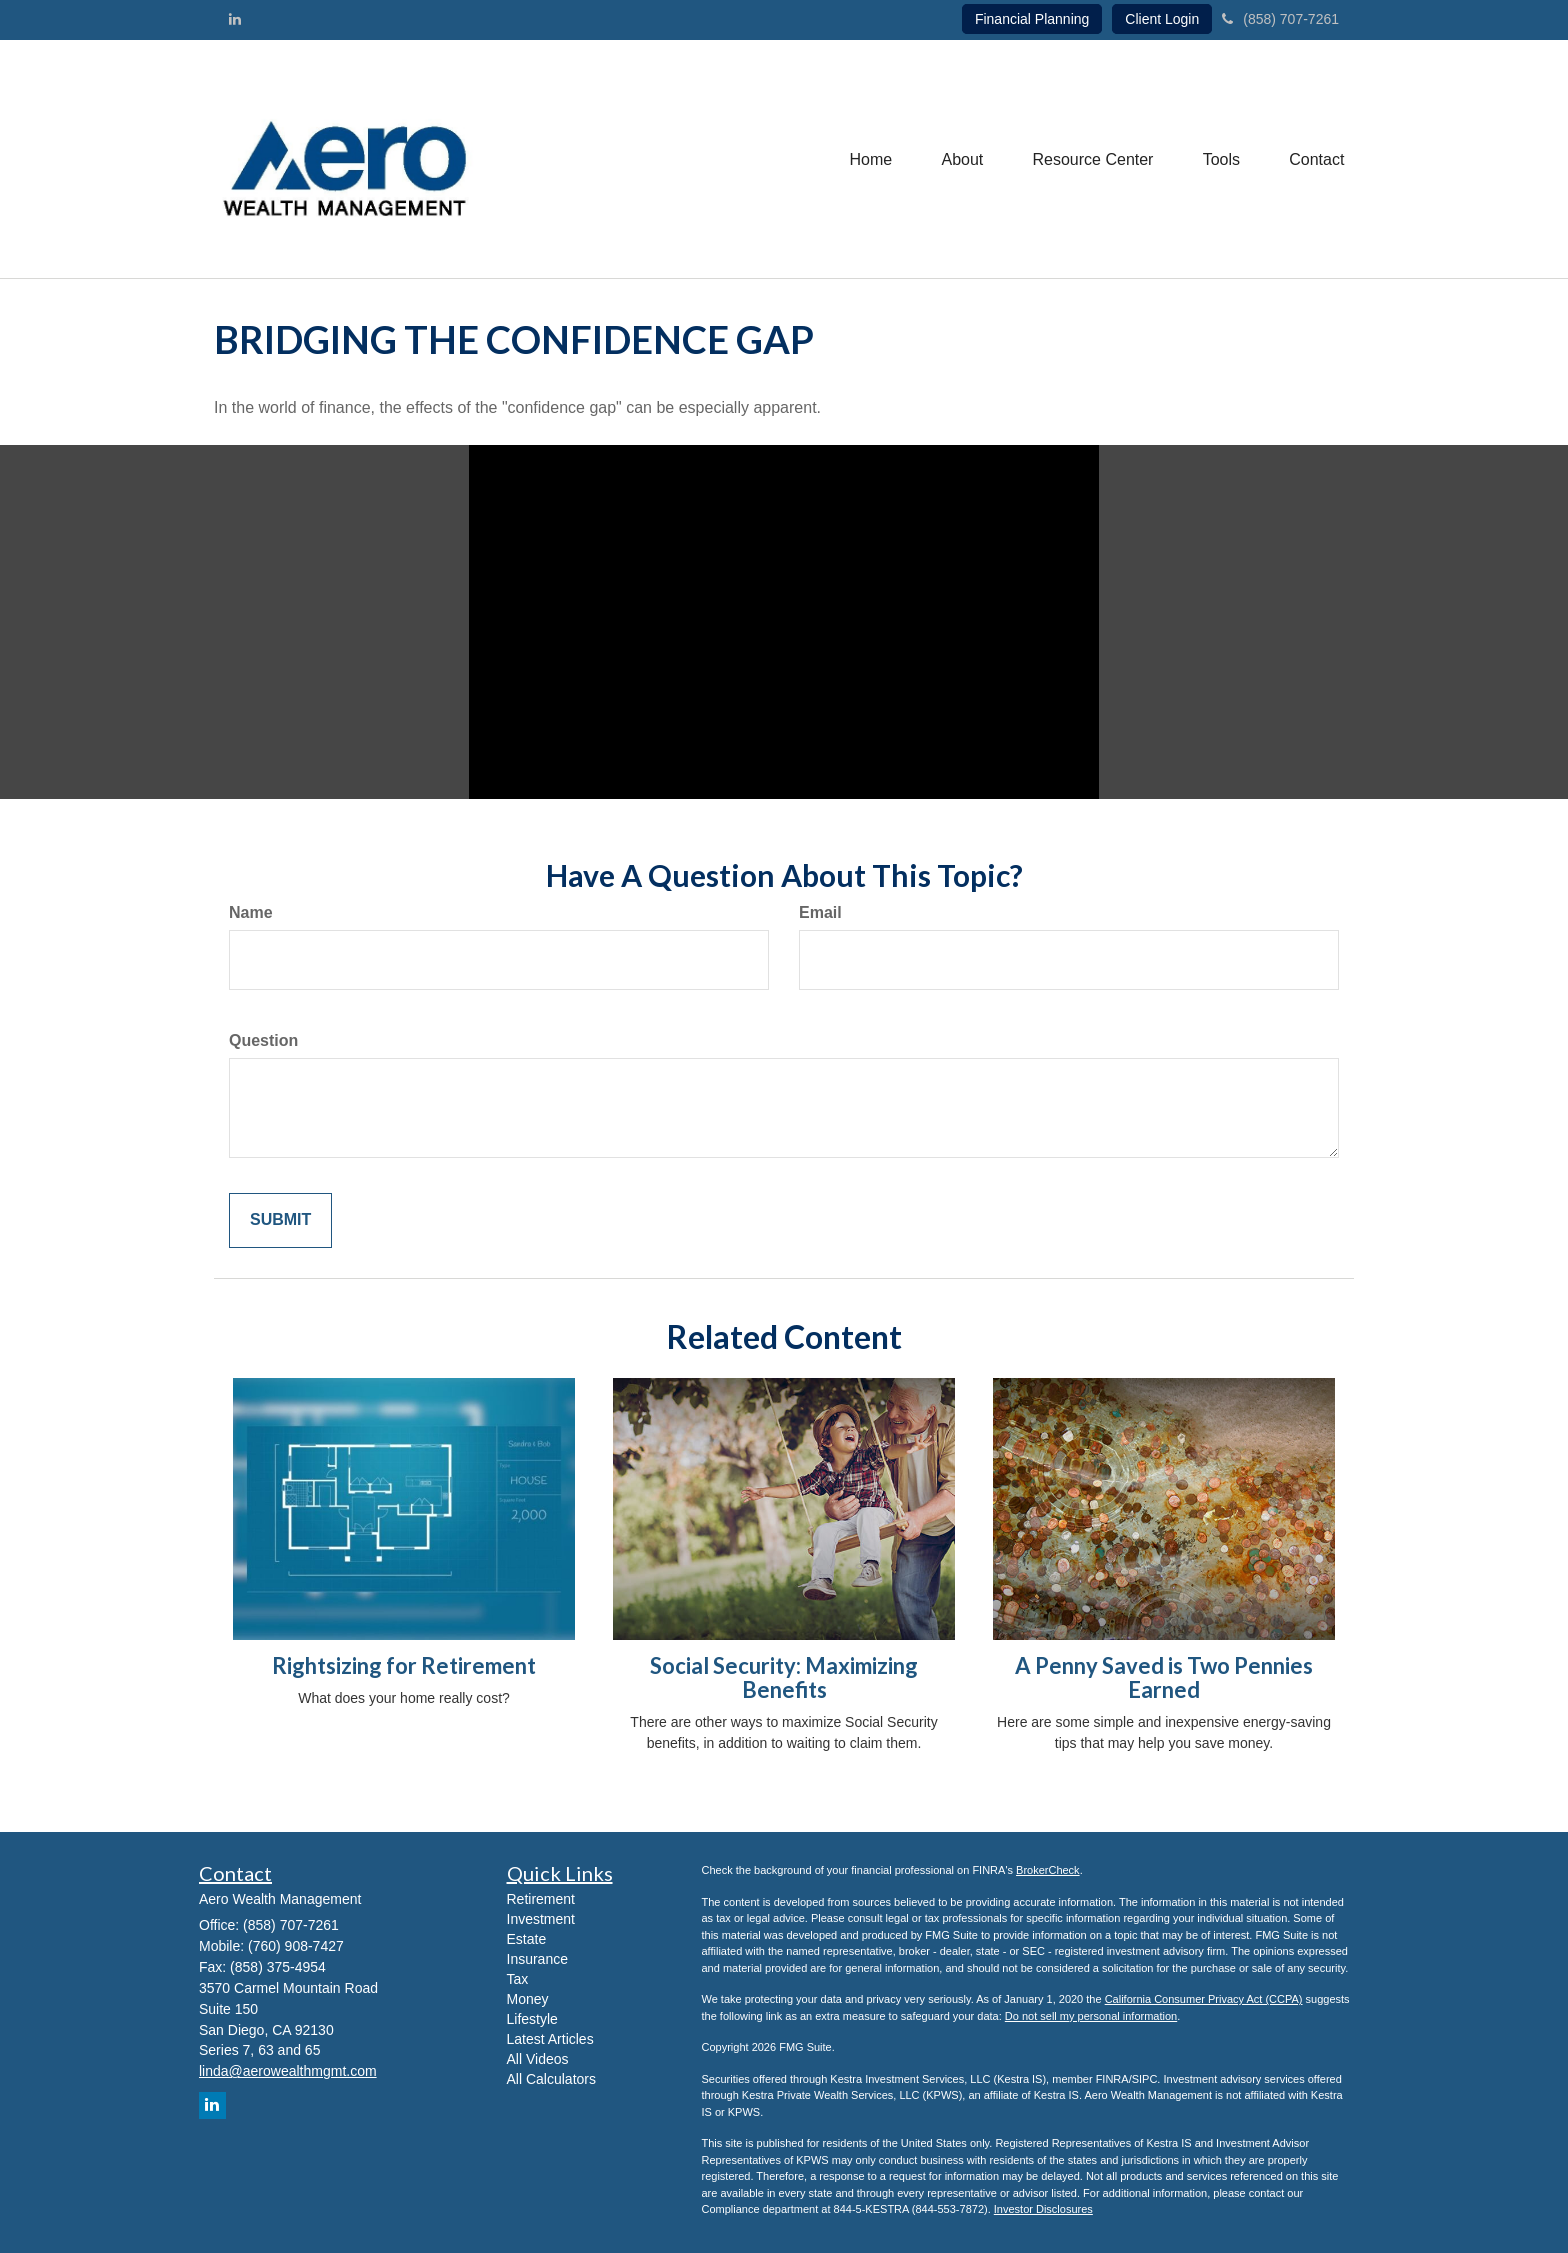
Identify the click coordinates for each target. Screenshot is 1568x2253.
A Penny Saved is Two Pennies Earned (1164, 1677)
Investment (541, 1919)
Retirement (541, 1899)
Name (251, 912)
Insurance (537, 1959)
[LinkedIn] (235, 19)
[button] (960, 159)
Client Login (1162, 19)
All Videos (538, 2059)
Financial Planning (1032, 19)
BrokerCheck (1048, 1870)
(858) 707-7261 (1280, 19)
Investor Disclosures (1043, 2209)
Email (820, 912)
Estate (527, 1939)
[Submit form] (280, 1220)
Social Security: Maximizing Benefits (784, 1677)
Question (263, 1040)
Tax (518, 1979)
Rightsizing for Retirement (404, 1665)
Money (528, 1999)
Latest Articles (550, 2039)
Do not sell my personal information (1091, 2016)
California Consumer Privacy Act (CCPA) (1204, 1999)
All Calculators (551, 2079)
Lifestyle (532, 2019)
